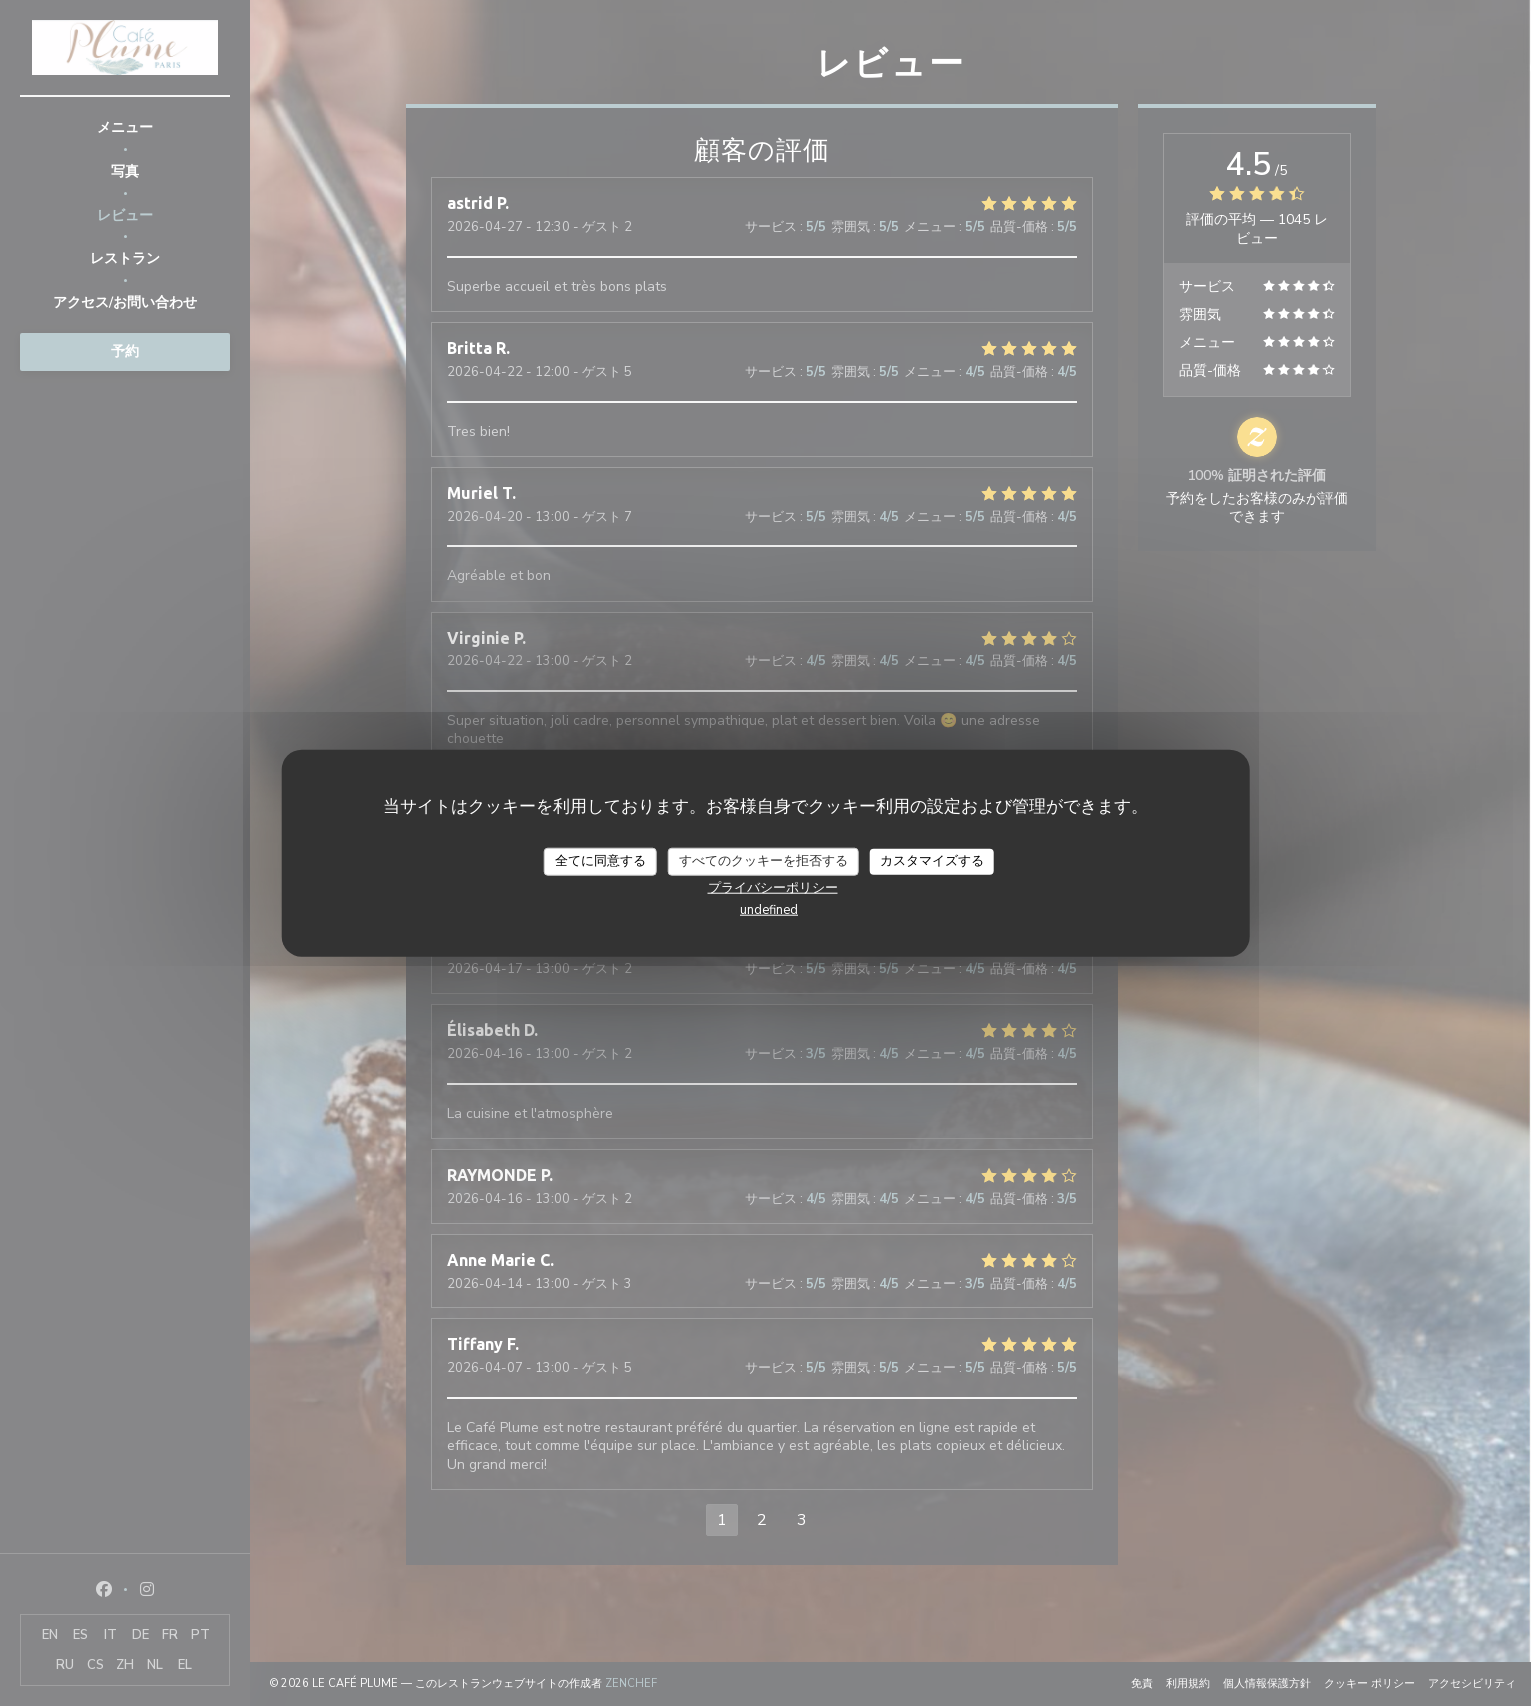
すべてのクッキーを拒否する (763, 861)
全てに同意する (600, 861)
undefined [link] (769, 909)
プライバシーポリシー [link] (773, 887)
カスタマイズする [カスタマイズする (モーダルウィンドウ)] (932, 861)
